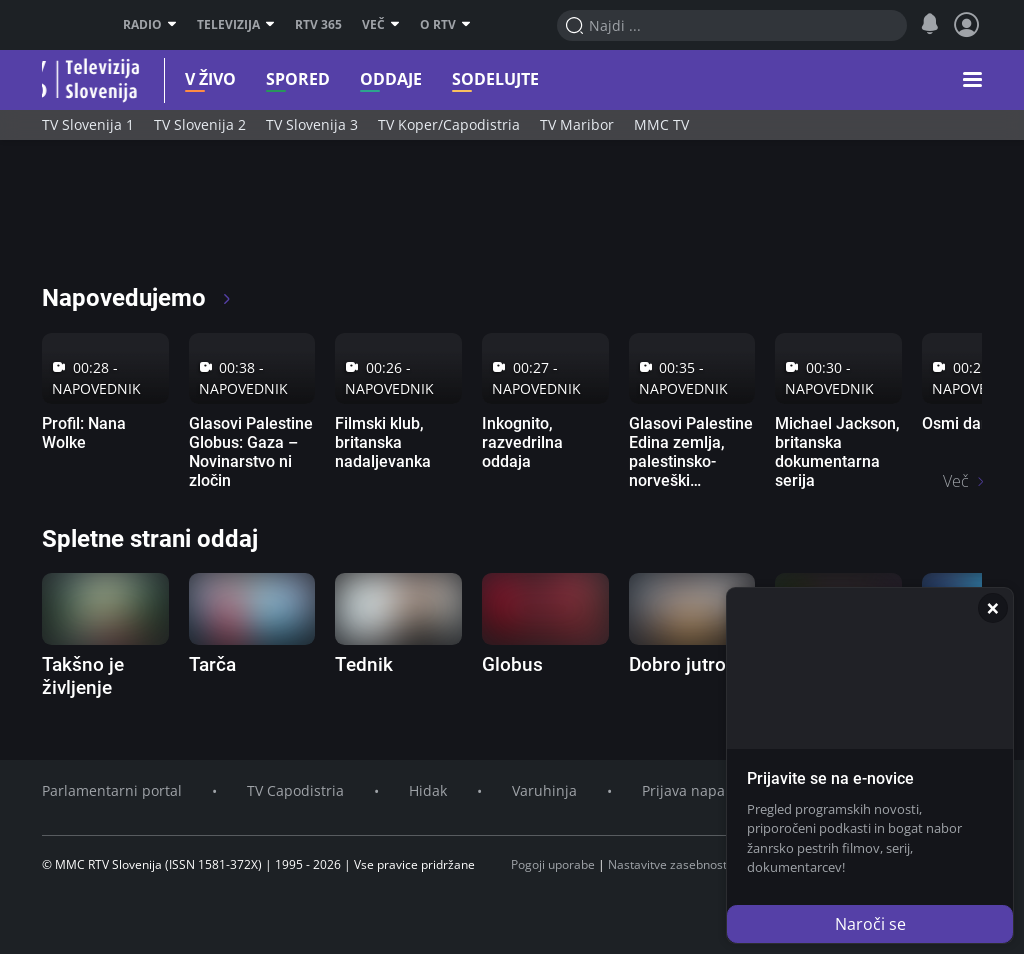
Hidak (428, 790)
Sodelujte (472, 79)
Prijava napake (691, 790)
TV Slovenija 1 (88, 124)
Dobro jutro (677, 664)
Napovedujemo (137, 298)
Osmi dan (956, 423)
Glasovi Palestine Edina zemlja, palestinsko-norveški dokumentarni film (691, 471)
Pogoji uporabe (553, 864)
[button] (972, 80)
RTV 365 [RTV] (318, 25)
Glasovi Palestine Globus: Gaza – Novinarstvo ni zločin (251, 452)
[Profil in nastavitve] (967, 25)
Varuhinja (544, 790)
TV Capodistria (295, 790)
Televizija (236, 25)
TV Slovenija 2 (200, 124)
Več (381, 25)
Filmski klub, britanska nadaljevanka (383, 442)
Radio (150, 25)
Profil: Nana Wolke (84, 433)
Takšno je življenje (83, 676)
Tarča (212, 664)
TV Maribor (577, 124)
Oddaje (368, 79)
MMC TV (661, 124)
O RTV (445, 25)
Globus (512, 664)
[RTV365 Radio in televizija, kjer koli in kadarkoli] (223, 220)
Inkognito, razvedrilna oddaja (522, 442)
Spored (275, 79)
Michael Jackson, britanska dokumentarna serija (837, 452)
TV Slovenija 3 (312, 124)
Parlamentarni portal (112, 790)
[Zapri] (993, 608)
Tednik (364, 664)
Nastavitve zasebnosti (669, 864)
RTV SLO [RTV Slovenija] (67, 25)
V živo (187, 79)
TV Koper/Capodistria (449, 124)
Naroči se (870, 924)
